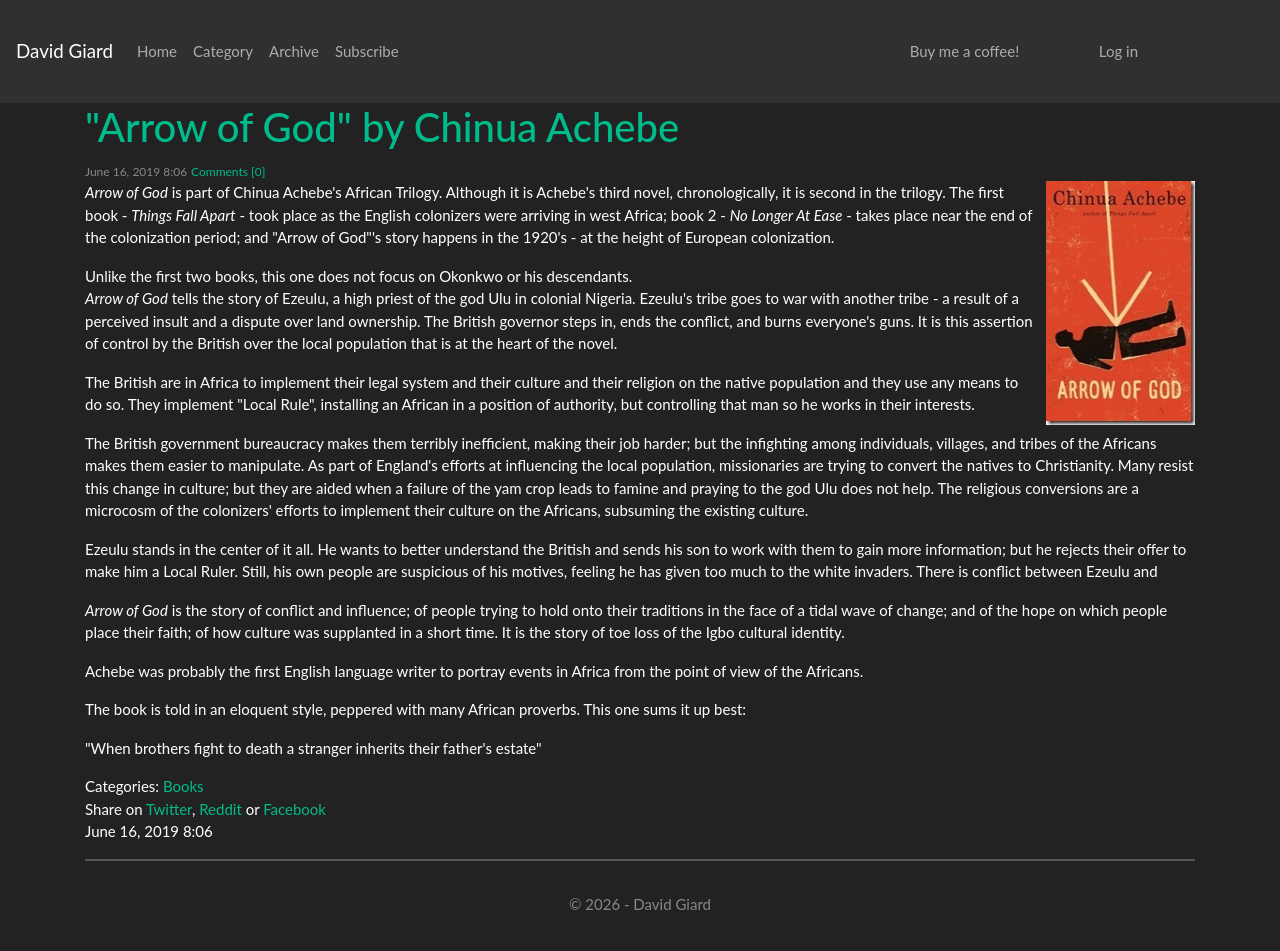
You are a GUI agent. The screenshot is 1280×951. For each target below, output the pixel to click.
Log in (1118, 51)
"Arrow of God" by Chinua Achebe (382, 127)
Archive (294, 51)
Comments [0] (228, 171)
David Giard (64, 50)
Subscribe (367, 51)
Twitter (169, 809)
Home (157, 51)
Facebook (294, 809)
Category (223, 51)
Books (183, 786)
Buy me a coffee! (964, 51)
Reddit (220, 809)
